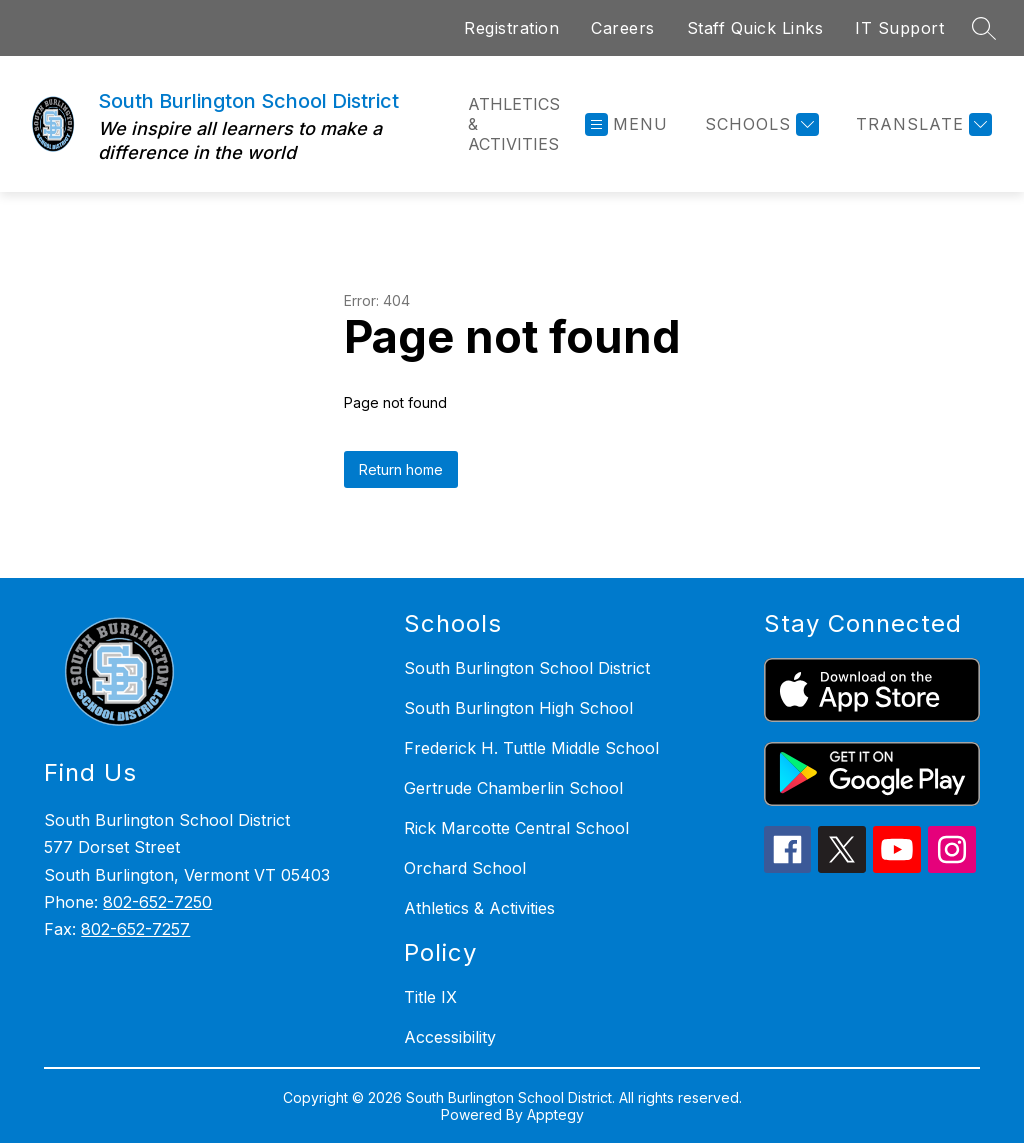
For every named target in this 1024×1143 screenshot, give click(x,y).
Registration (511, 28)
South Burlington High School (518, 708)
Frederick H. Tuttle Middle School (531, 748)
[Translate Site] (921, 124)
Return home (401, 469)
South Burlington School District (527, 668)
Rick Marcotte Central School (516, 828)
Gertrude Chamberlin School (513, 788)
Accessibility (450, 1037)
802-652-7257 (135, 929)
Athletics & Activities (514, 124)
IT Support (899, 28)
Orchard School (465, 868)
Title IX (430, 997)
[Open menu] (626, 124)
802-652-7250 (157, 902)
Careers (623, 28)
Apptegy (555, 1114)
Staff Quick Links (755, 28)
